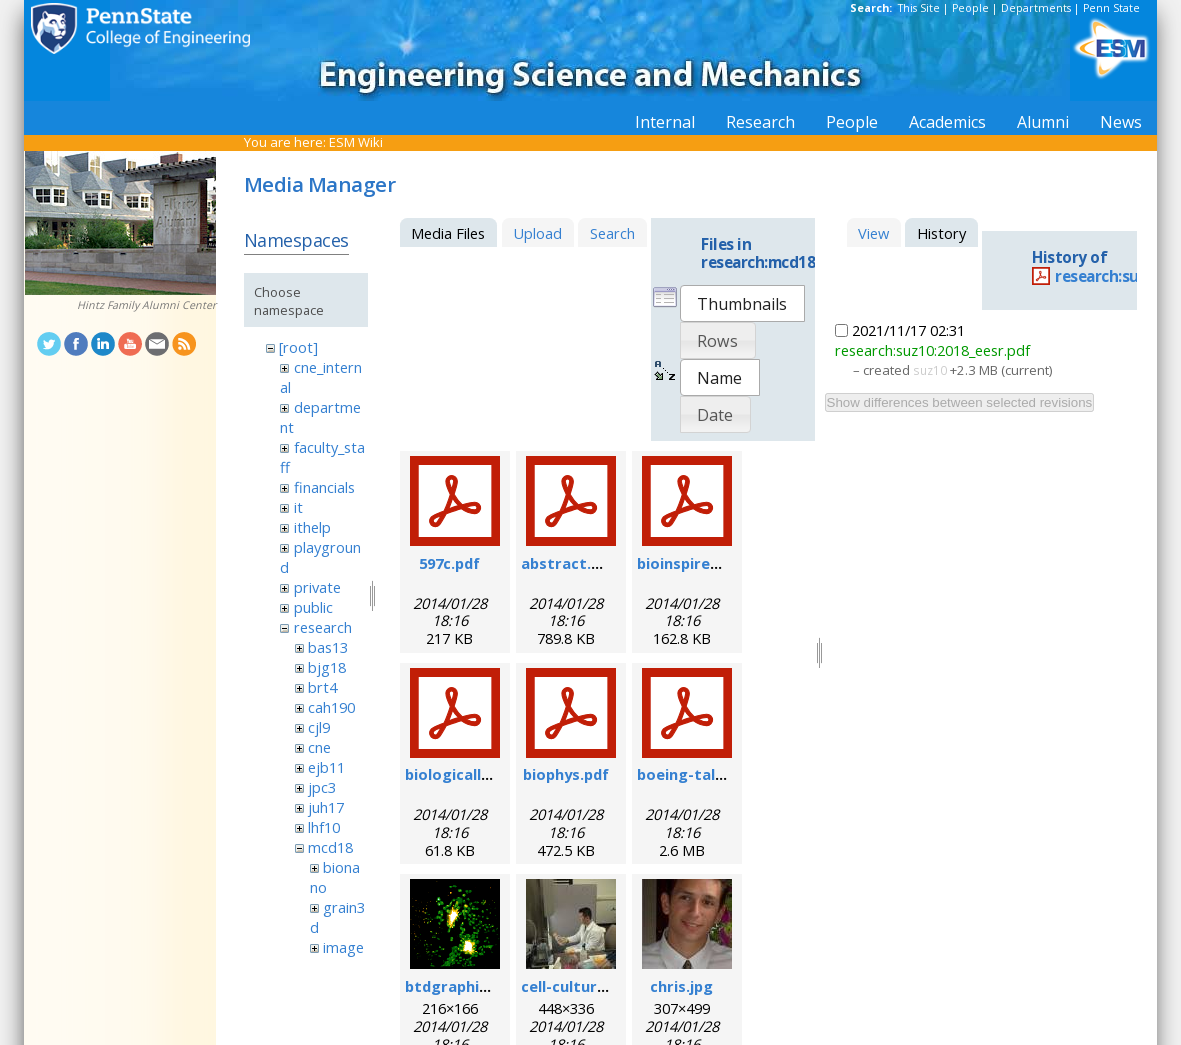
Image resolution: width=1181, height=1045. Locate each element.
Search (612, 233)
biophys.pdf (566, 774)
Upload (537, 233)
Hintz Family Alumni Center (146, 305)
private (317, 587)
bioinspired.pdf (692, 563)
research (323, 627)
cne (319, 747)
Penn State (1111, 8)
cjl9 (319, 727)
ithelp (312, 527)
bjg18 (327, 667)
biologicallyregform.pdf (493, 774)
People (970, 8)
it (298, 507)
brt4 (322, 687)
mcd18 (330, 847)
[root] (298, 347)
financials (324, 487)
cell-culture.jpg (577, 986)
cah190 (331, 707)
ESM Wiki (356, 142)
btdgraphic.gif (458, 986)
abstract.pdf (568, 563)
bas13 (328, 647)
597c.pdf (449, 563)
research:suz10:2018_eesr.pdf (932, 350)
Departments (1036, 8)
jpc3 (322, 787)
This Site (919, 8)
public (313, 607)
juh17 (326, 807)
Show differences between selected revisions (960, 402)
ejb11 (326, 767)
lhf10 (324, 827)
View (873, 233)
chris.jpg (681, 986)
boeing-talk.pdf (695, 774)
